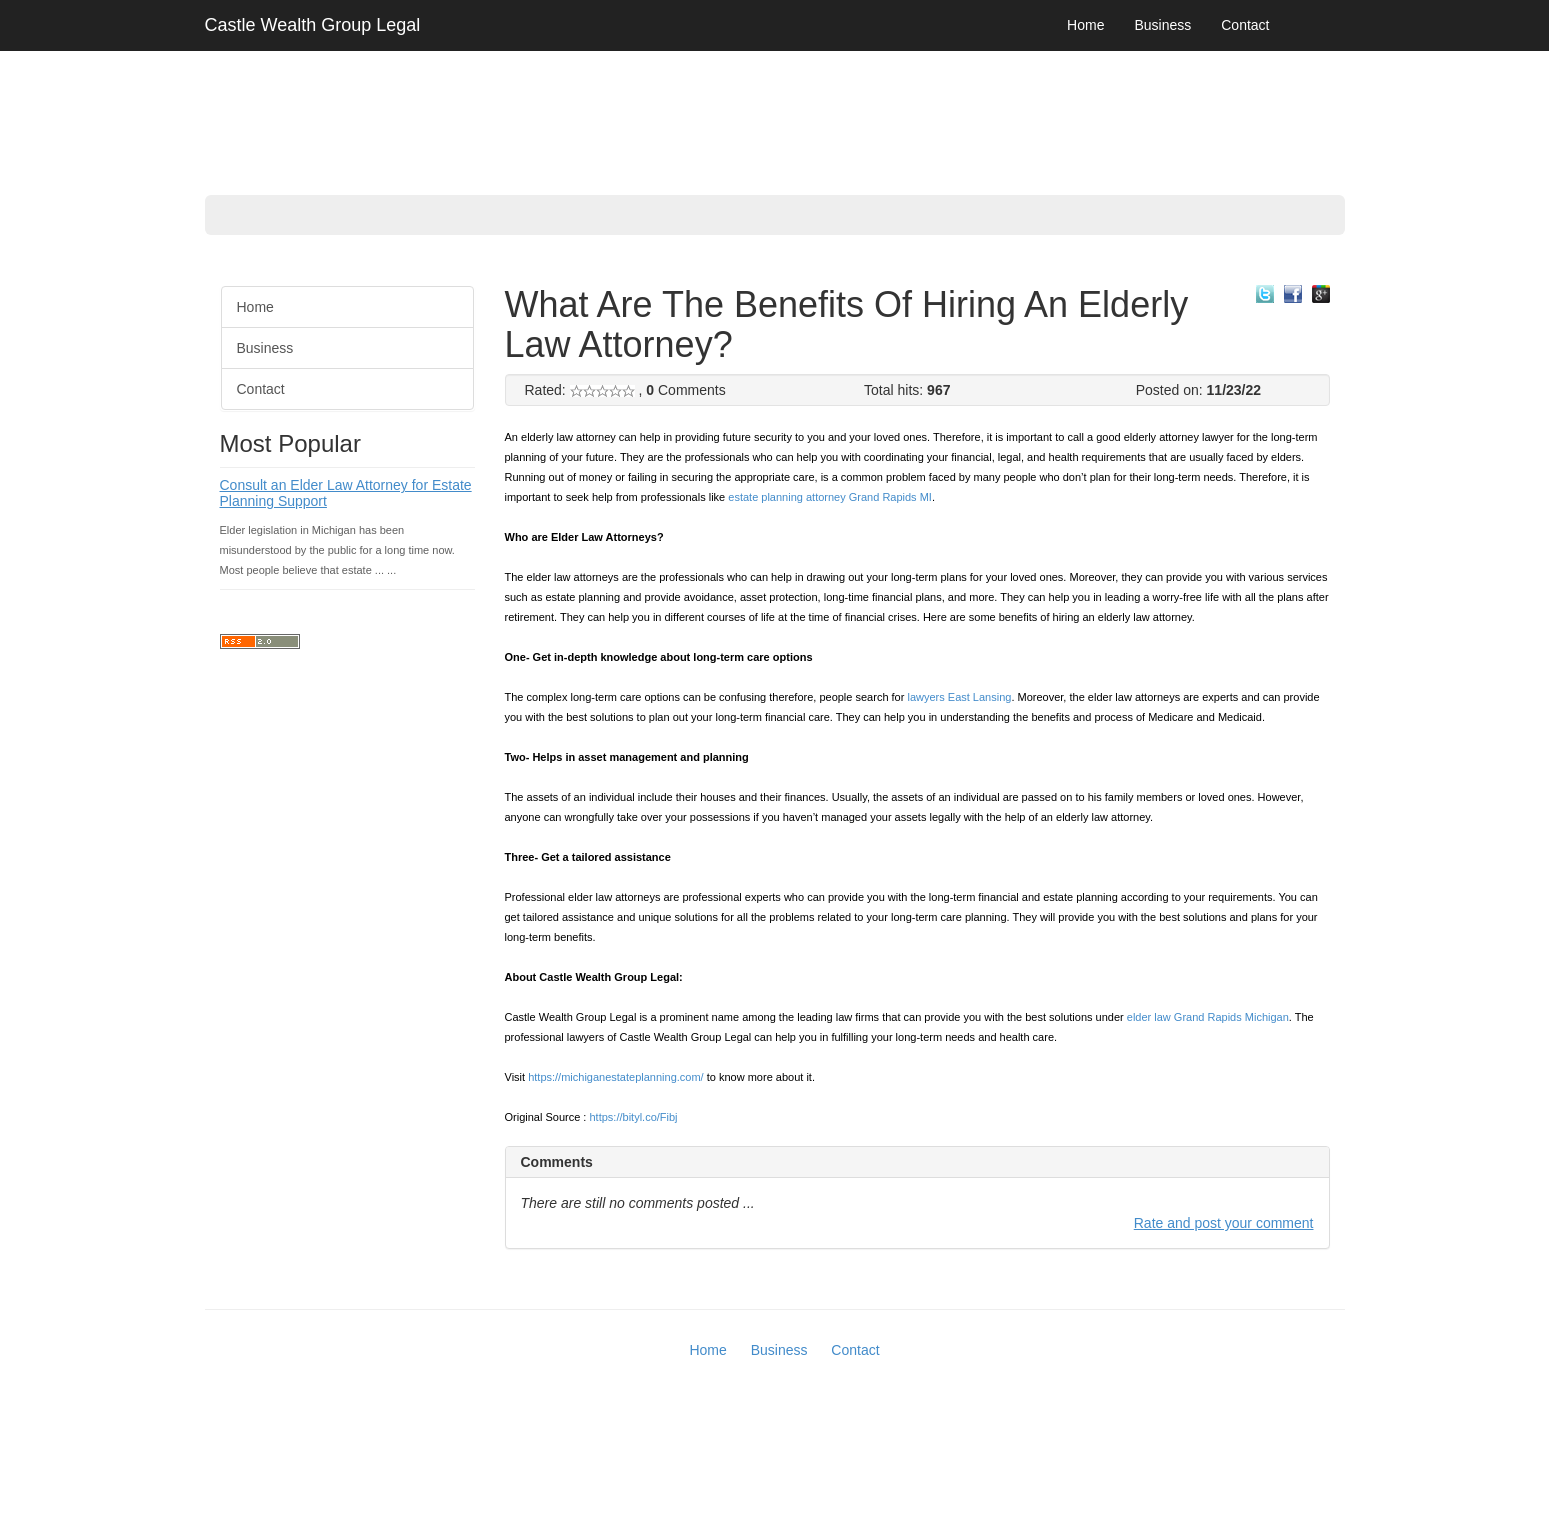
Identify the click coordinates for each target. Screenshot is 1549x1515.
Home (1085, 25)
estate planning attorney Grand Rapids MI (830, 497)
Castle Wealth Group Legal (313, 25)
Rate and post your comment (1224, 1223)
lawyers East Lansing (959, 697)
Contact (1245, 25)
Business (1162, 25)
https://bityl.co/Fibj (634, 1117)
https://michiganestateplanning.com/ (616, 1077)
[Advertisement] (80, 570)
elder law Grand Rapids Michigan (1208, 1017)
